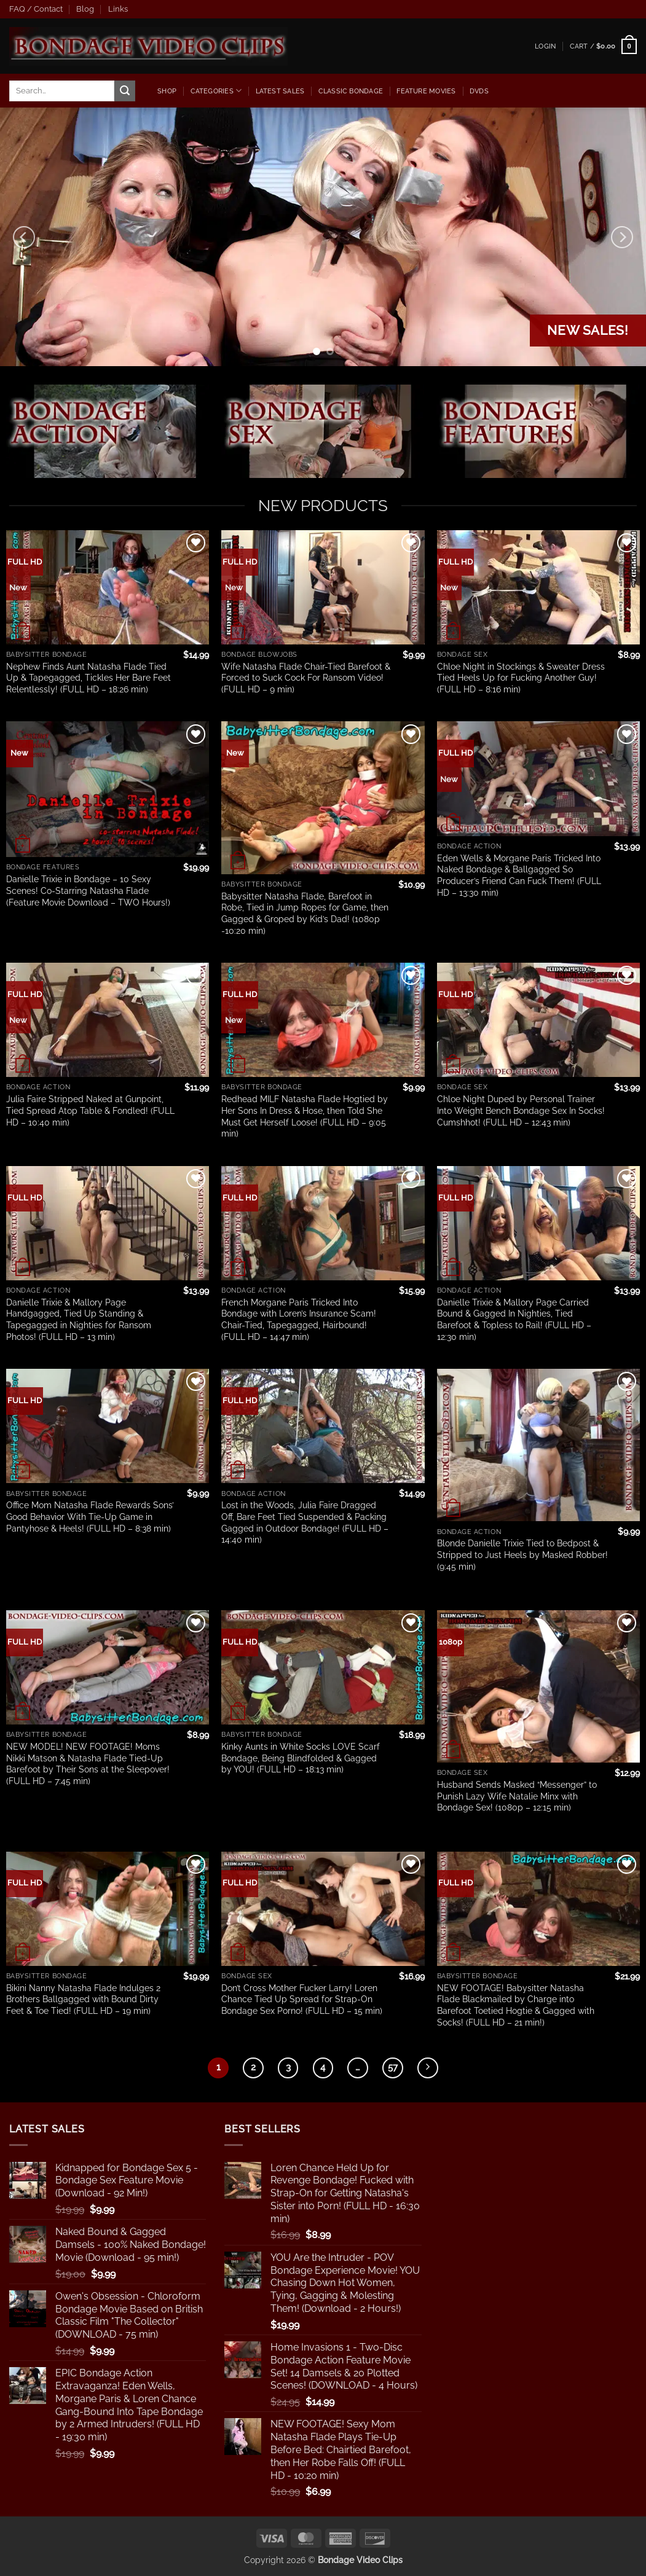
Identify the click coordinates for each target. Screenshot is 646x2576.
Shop (166, 91)
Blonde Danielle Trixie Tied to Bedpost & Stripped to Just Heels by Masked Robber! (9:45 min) (522, 1554)
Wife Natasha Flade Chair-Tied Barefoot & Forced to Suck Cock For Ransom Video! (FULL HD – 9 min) (305, 677)
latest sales (280, 91)
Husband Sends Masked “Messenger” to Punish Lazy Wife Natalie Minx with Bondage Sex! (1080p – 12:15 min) (517, 1795)
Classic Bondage (350, 91)
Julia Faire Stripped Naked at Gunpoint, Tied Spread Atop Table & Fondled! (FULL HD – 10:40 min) (90, 1110)
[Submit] (124, 90)
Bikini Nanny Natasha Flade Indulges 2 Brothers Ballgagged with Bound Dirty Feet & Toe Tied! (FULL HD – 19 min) (83, 1999)
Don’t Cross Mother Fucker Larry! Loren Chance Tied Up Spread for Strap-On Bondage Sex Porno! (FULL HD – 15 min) (301, 1999)
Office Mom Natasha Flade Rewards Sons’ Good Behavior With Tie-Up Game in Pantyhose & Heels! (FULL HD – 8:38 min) (90, 1516)
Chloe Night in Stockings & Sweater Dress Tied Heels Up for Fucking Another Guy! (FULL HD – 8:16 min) (521, 677)
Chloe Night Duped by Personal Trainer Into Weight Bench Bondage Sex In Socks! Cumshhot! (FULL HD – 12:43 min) (521, 1110)
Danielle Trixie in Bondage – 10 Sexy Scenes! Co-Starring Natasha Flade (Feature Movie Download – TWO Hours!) (88, 890)
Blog (85, 9)
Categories (216, 90)
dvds (479, 91)
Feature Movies (425, 91)
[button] (545, 46)
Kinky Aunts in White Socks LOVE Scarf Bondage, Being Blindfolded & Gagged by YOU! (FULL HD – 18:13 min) (300, 1757)
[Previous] (24, 237)
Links (118, 9)
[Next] (622, 237)
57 (393, 2067)
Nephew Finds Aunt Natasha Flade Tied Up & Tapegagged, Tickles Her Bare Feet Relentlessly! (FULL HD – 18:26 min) (88, 677)
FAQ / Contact (36, 9)
